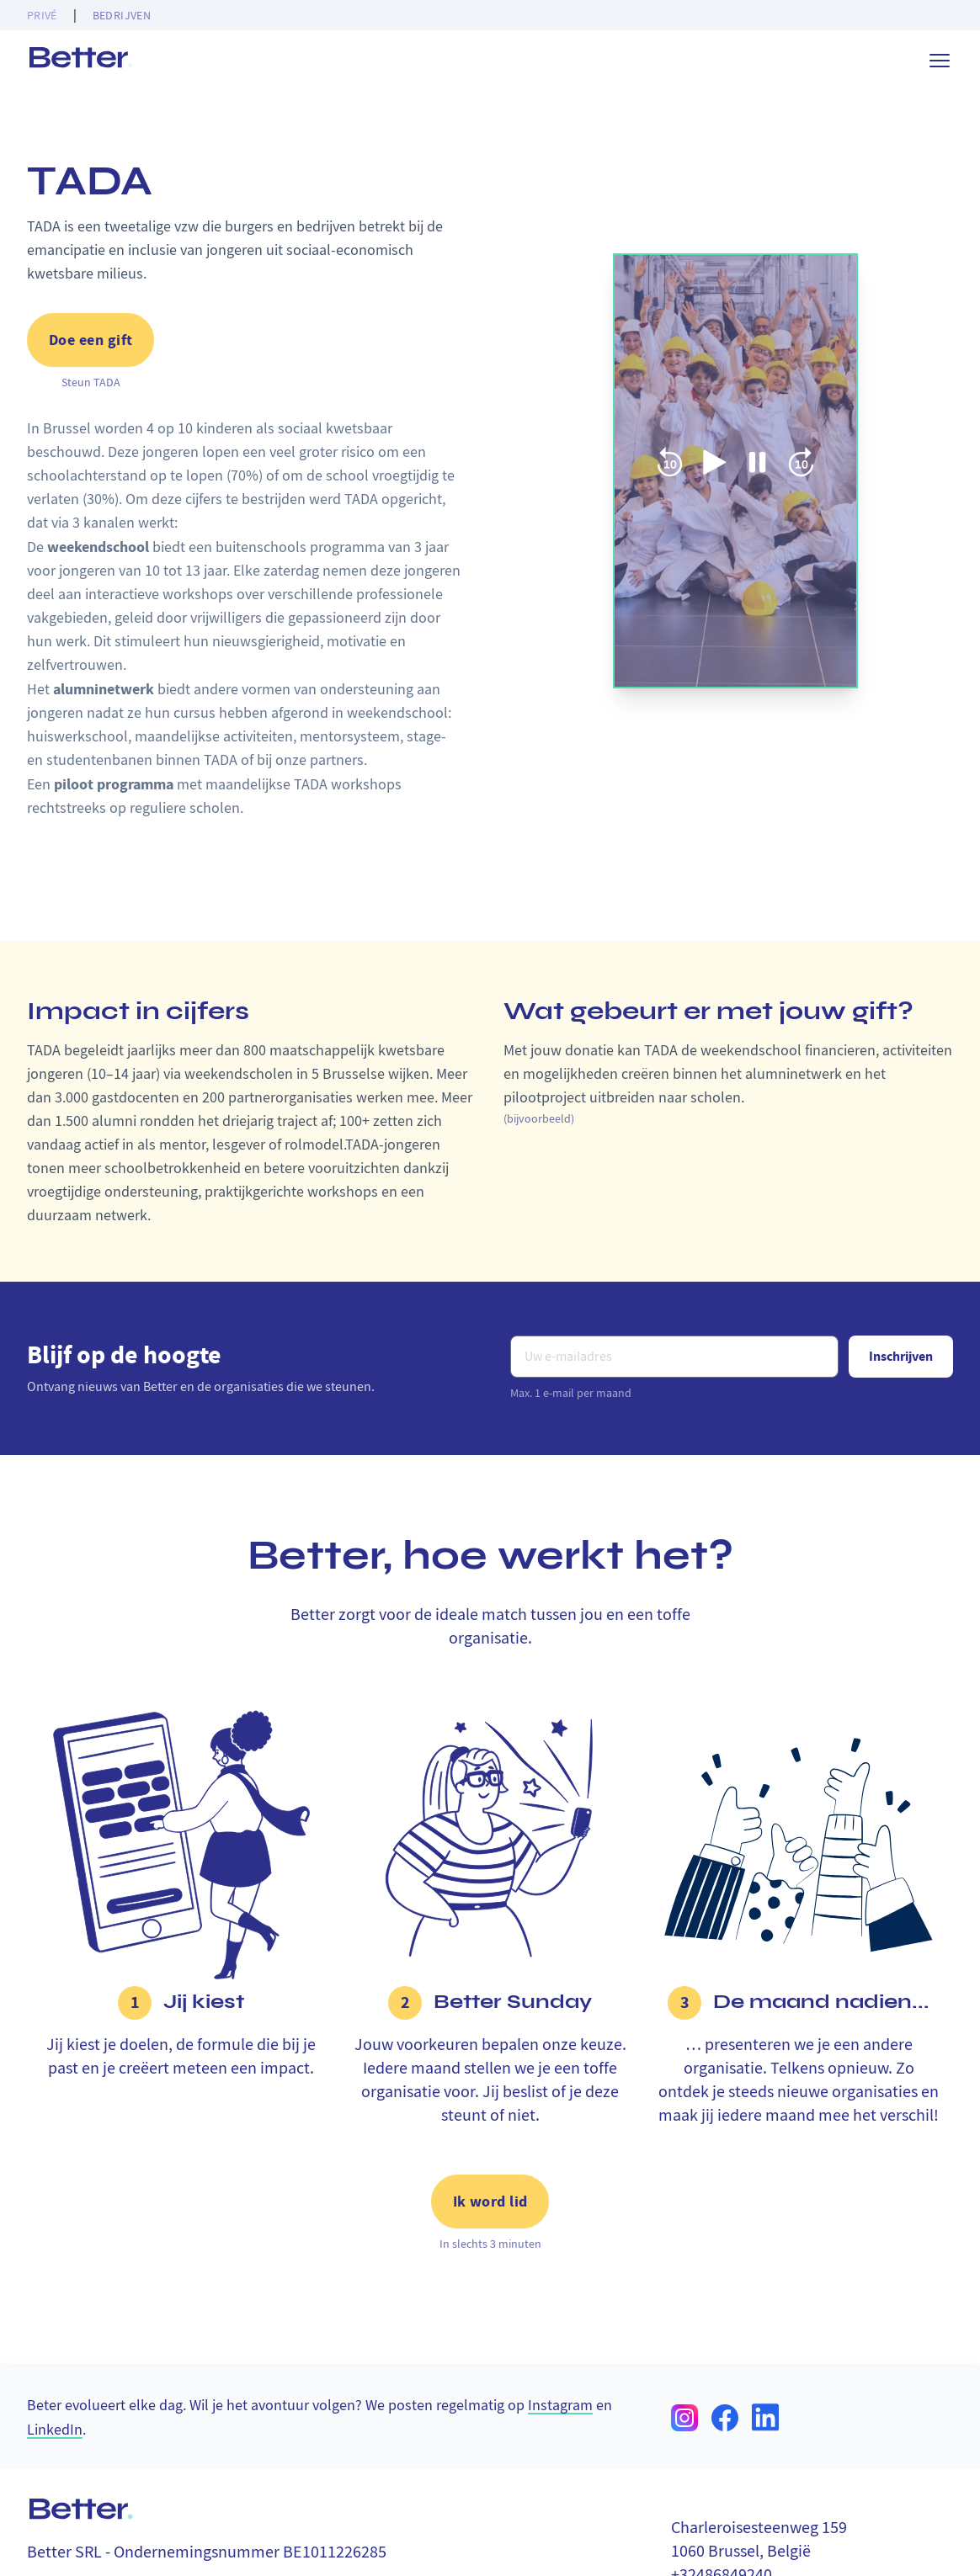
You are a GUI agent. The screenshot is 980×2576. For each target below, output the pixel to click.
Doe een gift (90, 340)
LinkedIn (55, 2428)
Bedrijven (122, 15)
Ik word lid (490, 2201)
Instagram (560, 2404)
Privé (42, 15)
